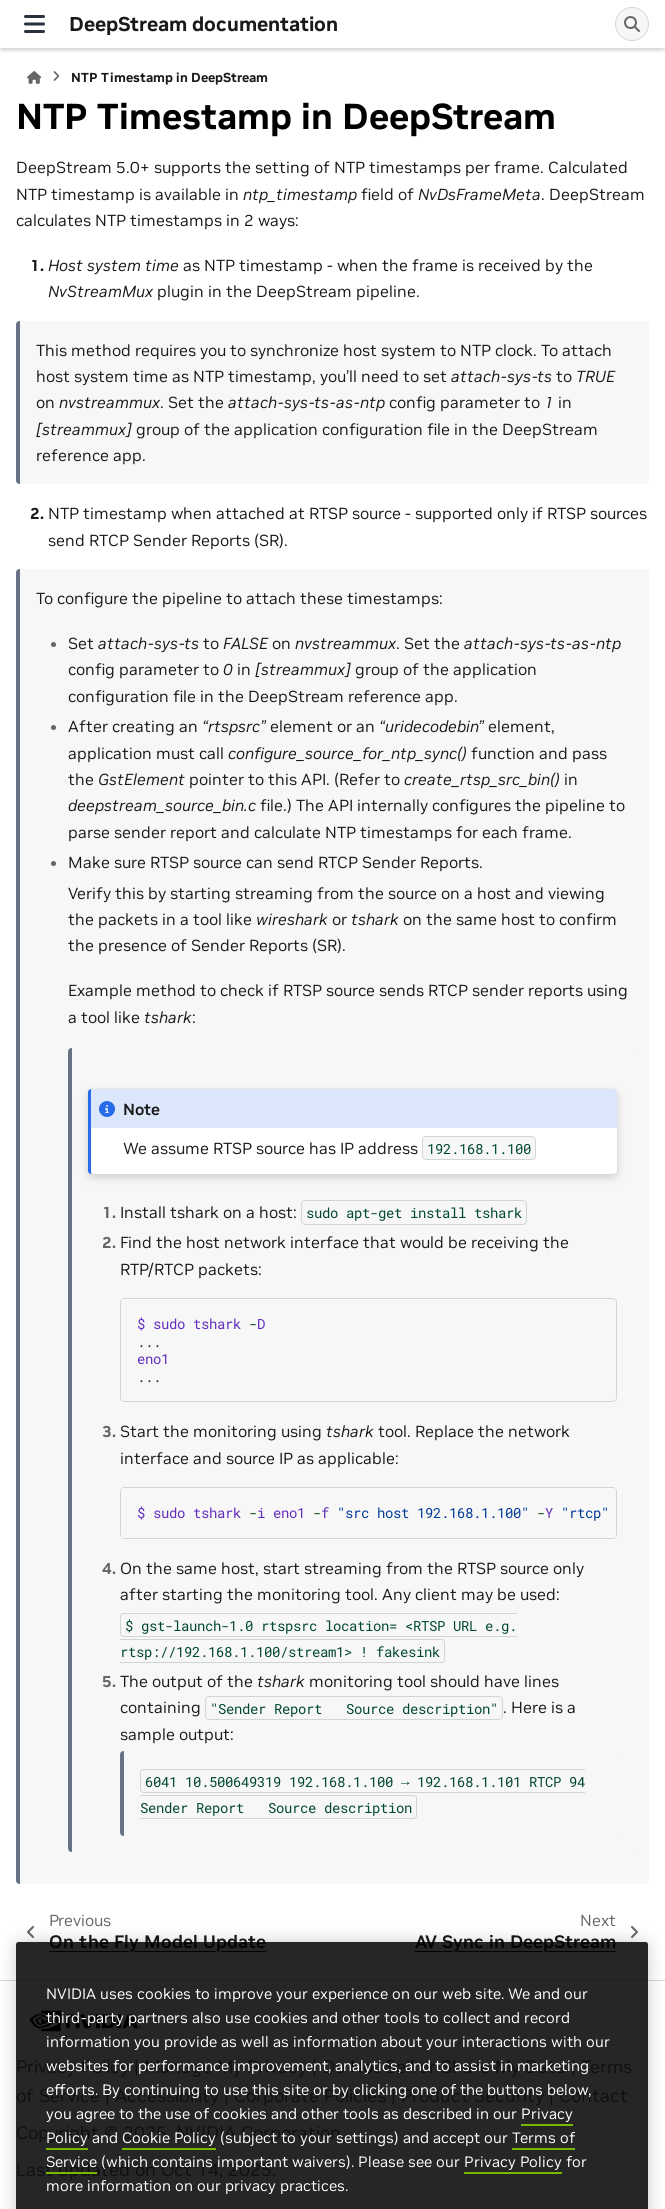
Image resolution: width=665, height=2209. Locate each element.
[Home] (34, 77)
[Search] (632, 24)
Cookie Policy (169, 2175)
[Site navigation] (34, 24)
